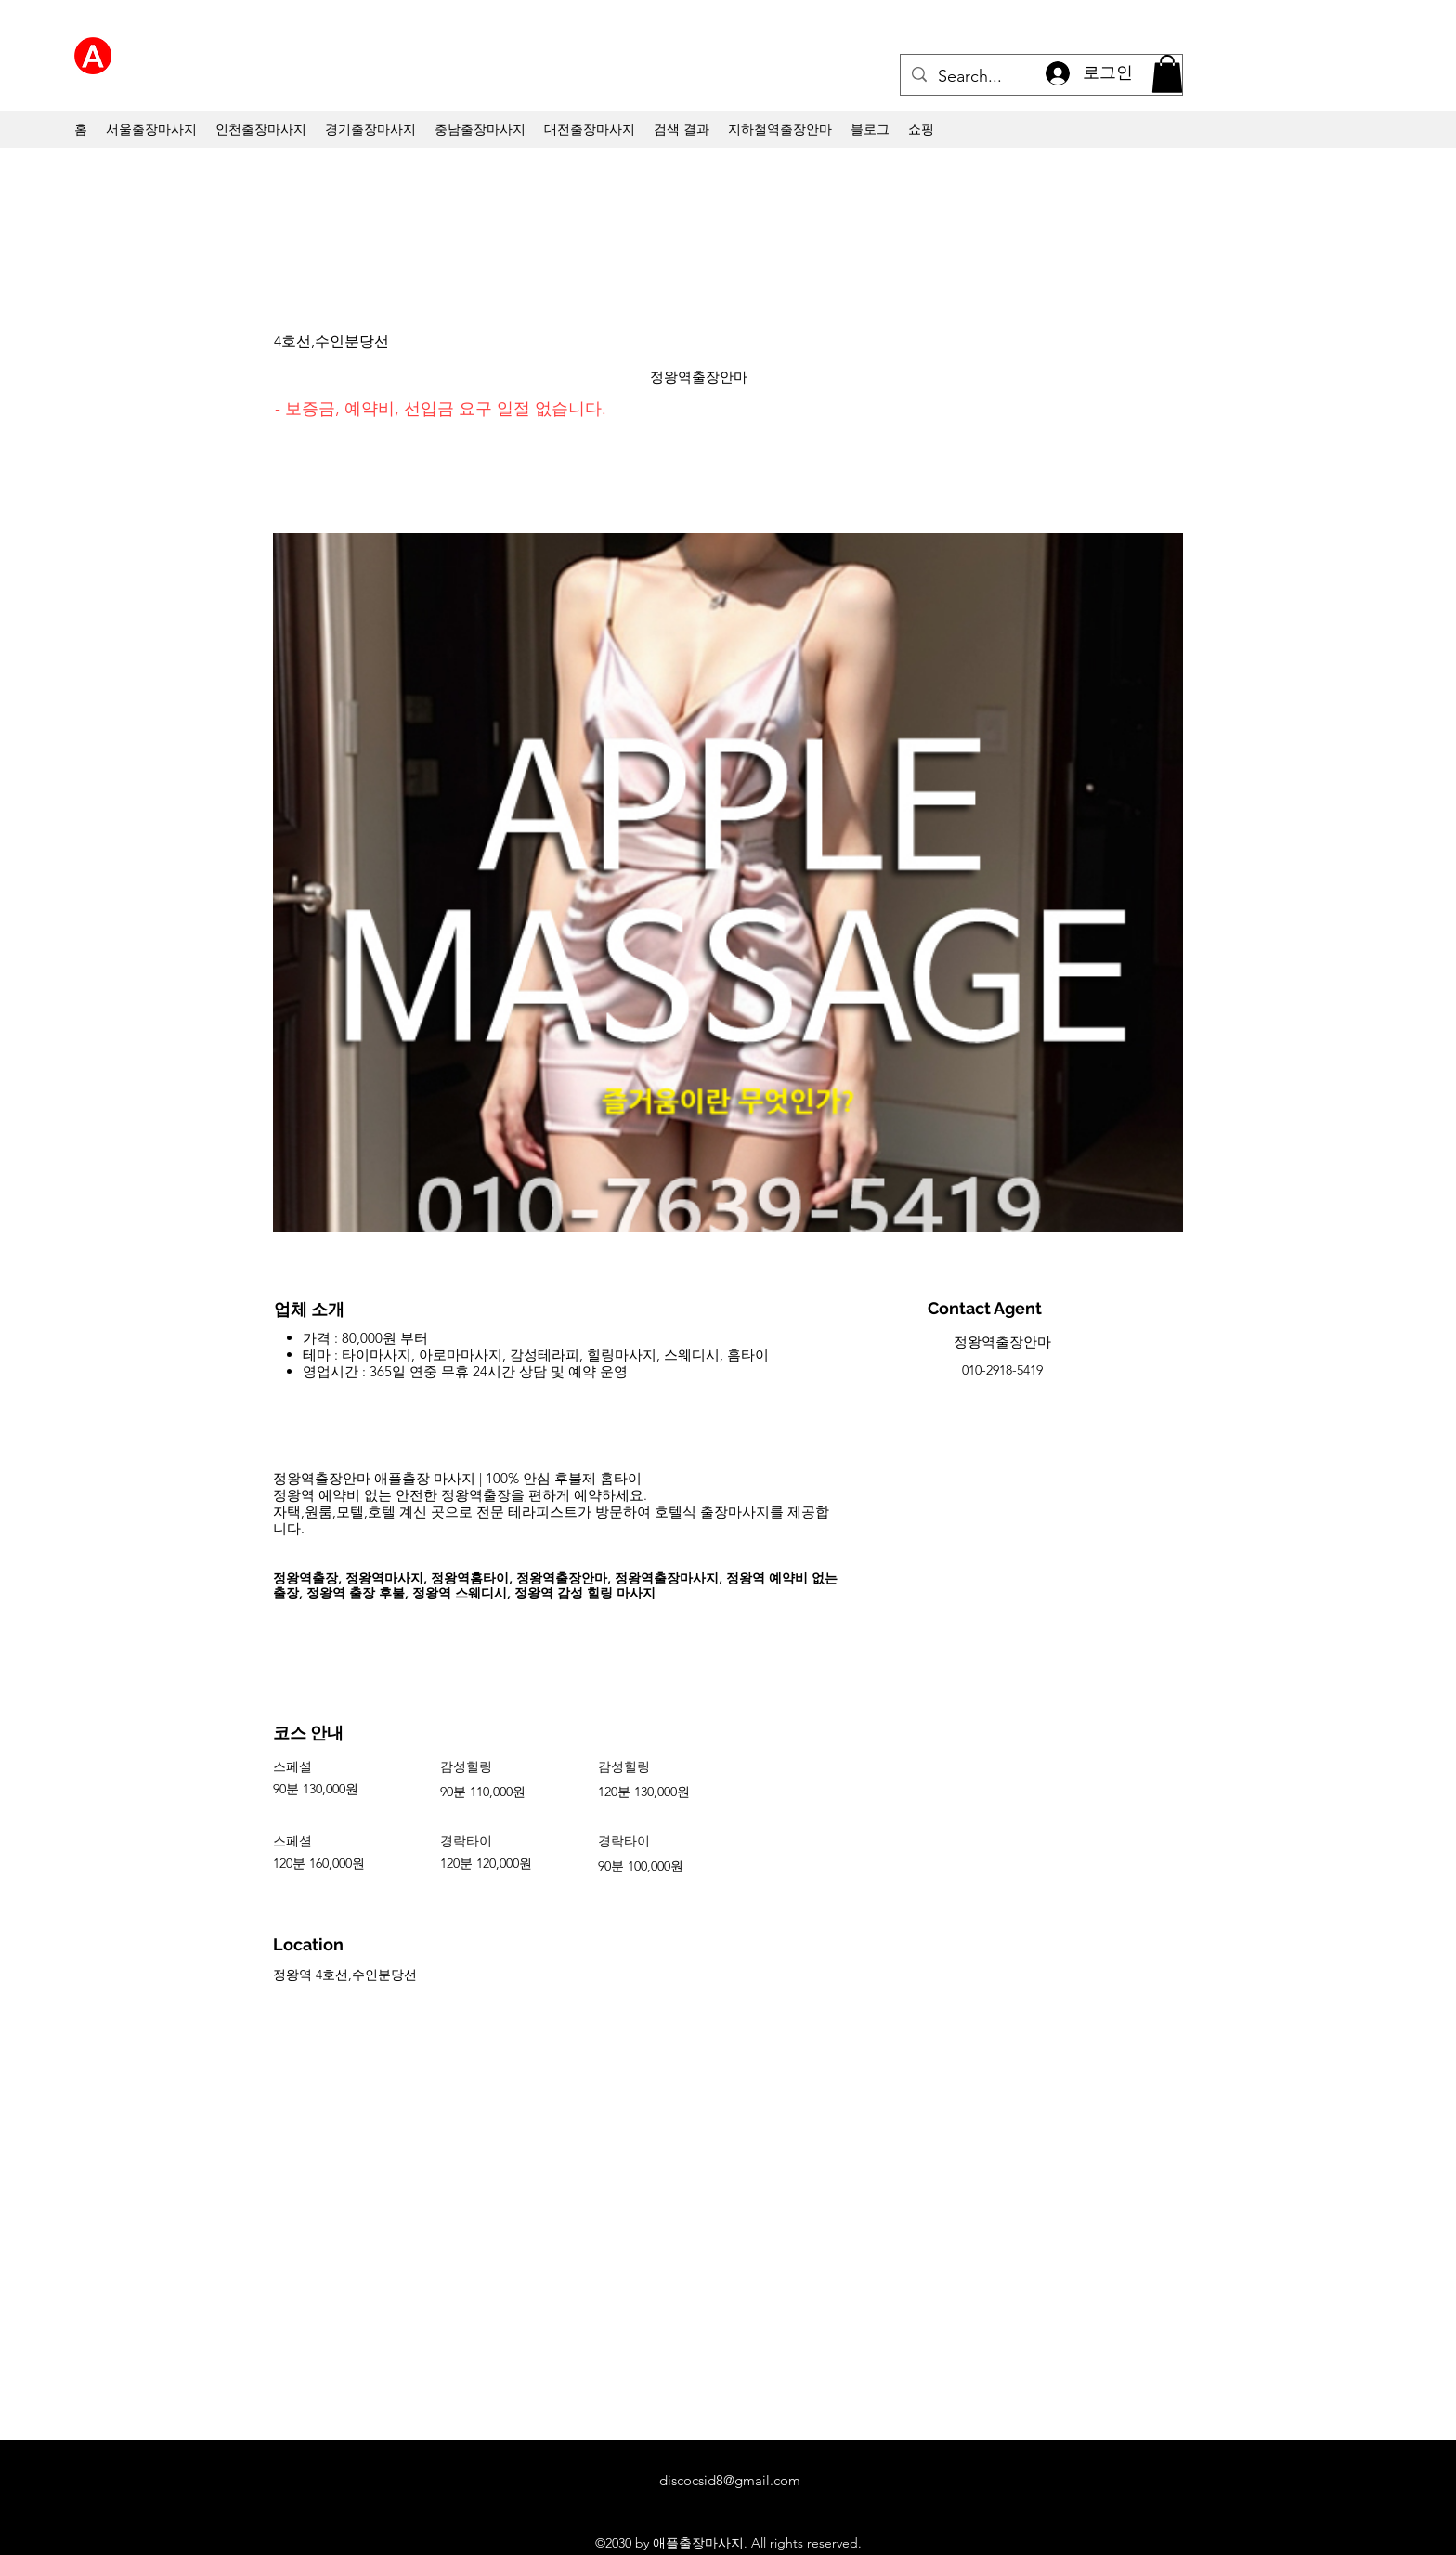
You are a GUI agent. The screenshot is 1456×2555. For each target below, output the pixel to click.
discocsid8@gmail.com (729, 2480)
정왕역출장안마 (699, 376)
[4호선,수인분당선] (368, 342)
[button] (1167, 74)
